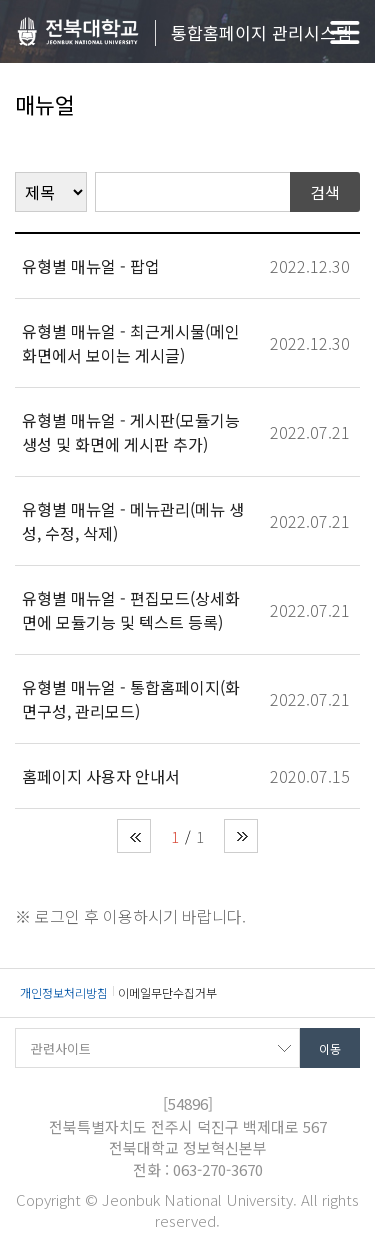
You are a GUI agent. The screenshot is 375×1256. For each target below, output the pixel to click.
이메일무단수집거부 (167, 992)
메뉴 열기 (345, 32)
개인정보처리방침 (64, 992)
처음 (134, 836)
